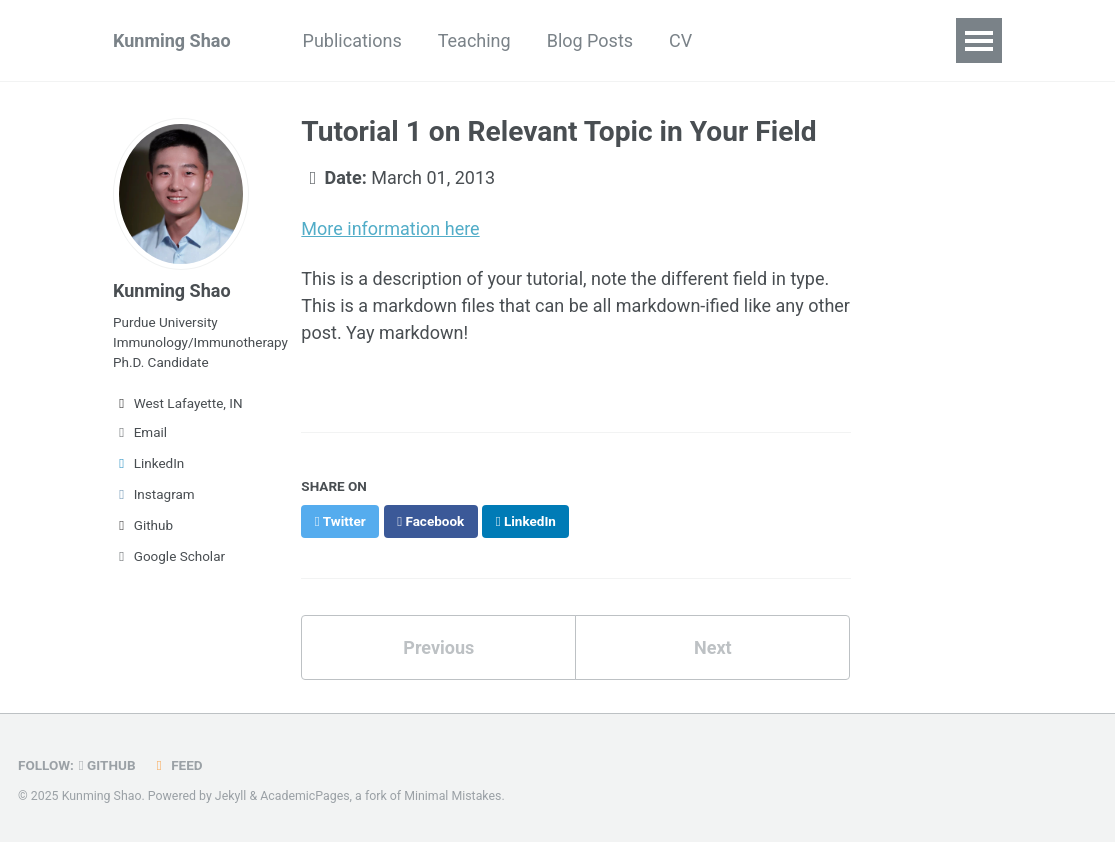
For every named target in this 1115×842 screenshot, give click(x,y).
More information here (390, 228)
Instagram (154, 494)
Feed (177, 765)
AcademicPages (304, 796)
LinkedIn (148, 463)
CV (680, 40)
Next (713, 647)
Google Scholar (169, 556)
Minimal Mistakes (452, 796)
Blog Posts (590, 40)
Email (140, 432)
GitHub (107, 765)
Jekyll (231, 796)
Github (143, 525)
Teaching (474, 40)
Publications (352, 40)
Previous (438, 647)
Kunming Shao (172, 40)
